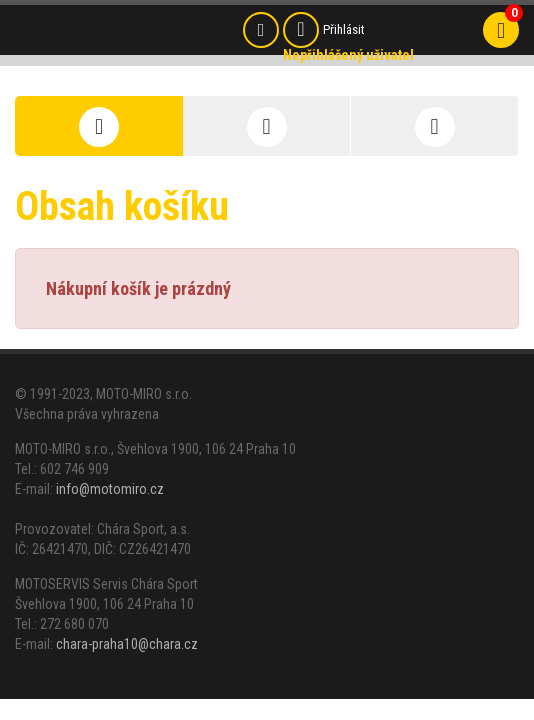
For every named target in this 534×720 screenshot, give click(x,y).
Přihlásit (344, 29)
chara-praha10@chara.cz (127, 644)
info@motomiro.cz (110, 489)
